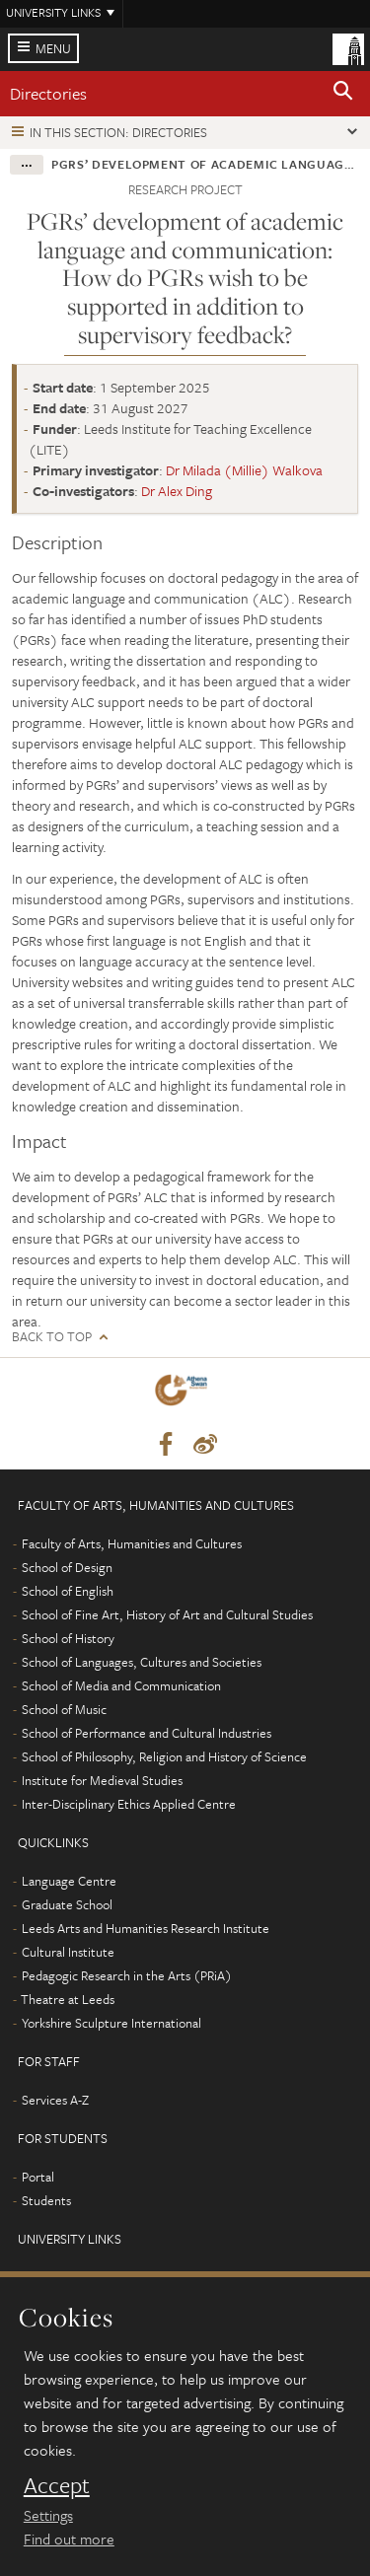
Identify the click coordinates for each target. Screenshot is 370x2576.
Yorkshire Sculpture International (111, 2023)
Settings (48, 2515)
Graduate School (67, 1904)
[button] (343, 93)
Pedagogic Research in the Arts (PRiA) (127, 1975)
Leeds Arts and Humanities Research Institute (145, 1928)
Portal (38, 2176)
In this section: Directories (118, 132)
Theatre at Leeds (67, 1999)
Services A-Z (55, 2100)
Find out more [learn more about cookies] (69, 2538)
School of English (67, 1591)
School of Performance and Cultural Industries (146, 1733)
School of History (68, 1638)
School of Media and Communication (121, 1685)
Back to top (52, 1336)
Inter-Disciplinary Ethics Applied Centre (129, 1804)
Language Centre (69, 1881)
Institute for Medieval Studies (102, 1780)
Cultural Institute (68, 1952)
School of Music (64, 1709)
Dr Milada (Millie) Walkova (244, 470)
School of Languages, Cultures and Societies (141, 1662)
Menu (53, 48)
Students (46, 2200)
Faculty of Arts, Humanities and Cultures (132, 1543)
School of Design (67, 1567)
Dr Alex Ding (176, 490)
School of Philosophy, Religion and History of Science (164, 1756)
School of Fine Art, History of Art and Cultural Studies (167, 1614)
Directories (48, 93)
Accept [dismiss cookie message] (57, 2485)
